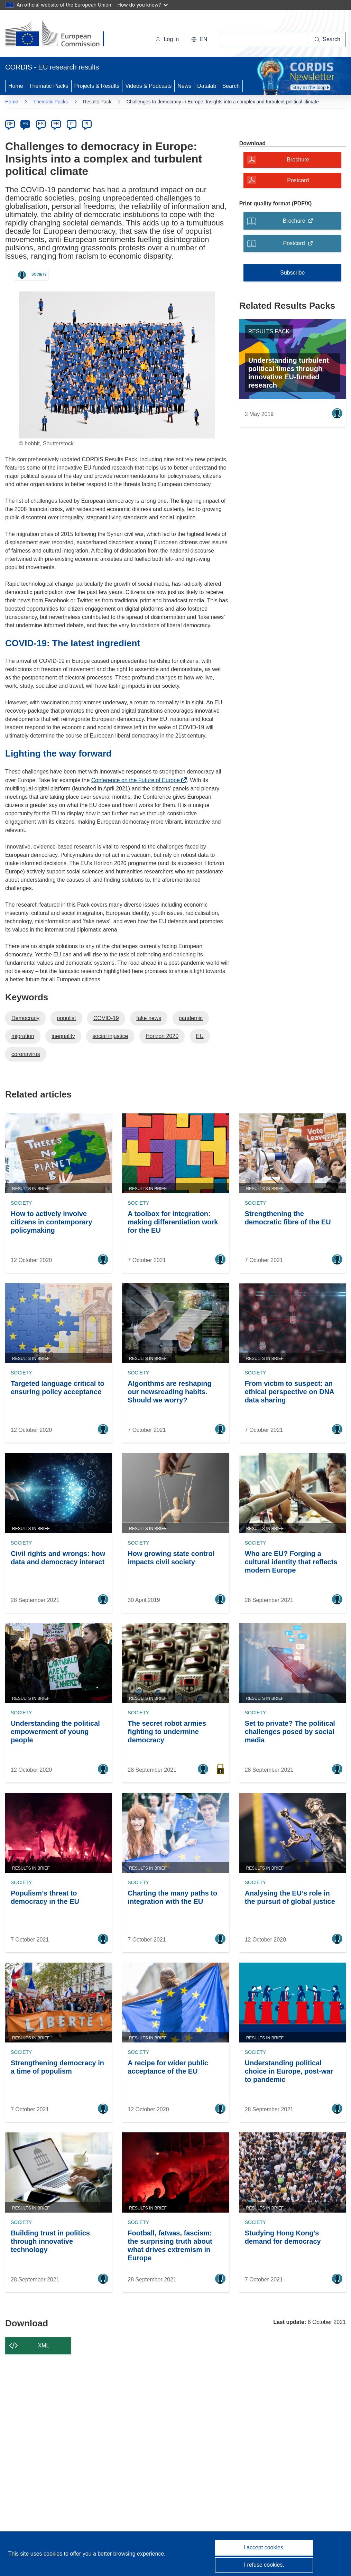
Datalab (206, 86)
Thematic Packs (48, 86)
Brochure (300, 223)
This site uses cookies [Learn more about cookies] (36, 2554)
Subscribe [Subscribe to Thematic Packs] (292, 273)
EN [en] (25, 123)
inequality (63, 1036)
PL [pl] (87, 123)
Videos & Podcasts (148, 86)
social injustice (110, 1036)
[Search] (327, 39)
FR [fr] (56, 123)
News (184, 86)
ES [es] (41, 123)
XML (43, 2345)
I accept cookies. (264, 2547)
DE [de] (10, 123)
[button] (199, 39)
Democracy (25, 1018)
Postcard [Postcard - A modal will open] (298, 180)
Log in (167, 39)
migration (22, 1036)
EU (200, 1036)
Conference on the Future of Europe (137, 780)
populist (66, 1018)
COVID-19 (106, 1018)
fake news (148, 1018)
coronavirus (25, 1054)
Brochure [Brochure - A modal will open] (298, 160)
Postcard (300, 245)
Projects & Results (97, 86)
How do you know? (143, 5)
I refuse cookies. (264, 2565)
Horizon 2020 (162, 1036)
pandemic (191, 1018)
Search (231, 86)
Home (15, 86)
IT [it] (71, 123)
